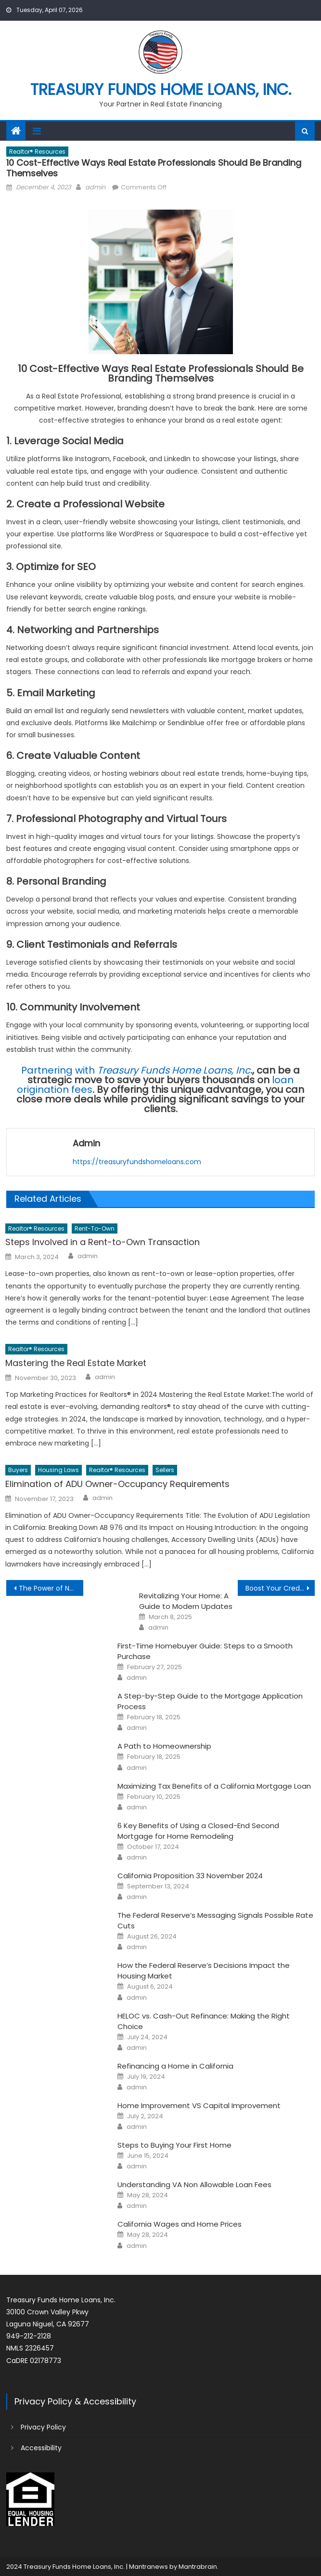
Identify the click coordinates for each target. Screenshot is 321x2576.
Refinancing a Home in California (175, 2066)
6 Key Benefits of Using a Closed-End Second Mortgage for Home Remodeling (198, 1830)
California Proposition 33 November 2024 (190, 1876)
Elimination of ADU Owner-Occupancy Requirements (117, 1484)
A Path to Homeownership (164, 1746)
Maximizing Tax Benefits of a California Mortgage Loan (214, 1786)
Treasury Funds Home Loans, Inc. (160, 89)
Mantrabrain (198, 2566)
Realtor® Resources (37, 151)
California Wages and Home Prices (179, 2224)
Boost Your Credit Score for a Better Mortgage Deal (280, 1588)
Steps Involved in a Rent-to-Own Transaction (102, 1242)
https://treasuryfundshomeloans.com (137, 1162)
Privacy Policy (43, 2427)
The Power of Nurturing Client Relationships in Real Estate (51, 1588)
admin (95, 187)
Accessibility (41, 2448)
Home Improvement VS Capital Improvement (199, 2105)
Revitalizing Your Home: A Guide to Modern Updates (185, 1601)
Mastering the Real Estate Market (75, 1363)
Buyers (18, 1470)
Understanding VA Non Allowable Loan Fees (194, 2184)
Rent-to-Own (95, 1228)
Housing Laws (58, 1470)
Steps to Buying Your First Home (174, 2145)
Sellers (164, 1470)
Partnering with (135, 1070)
